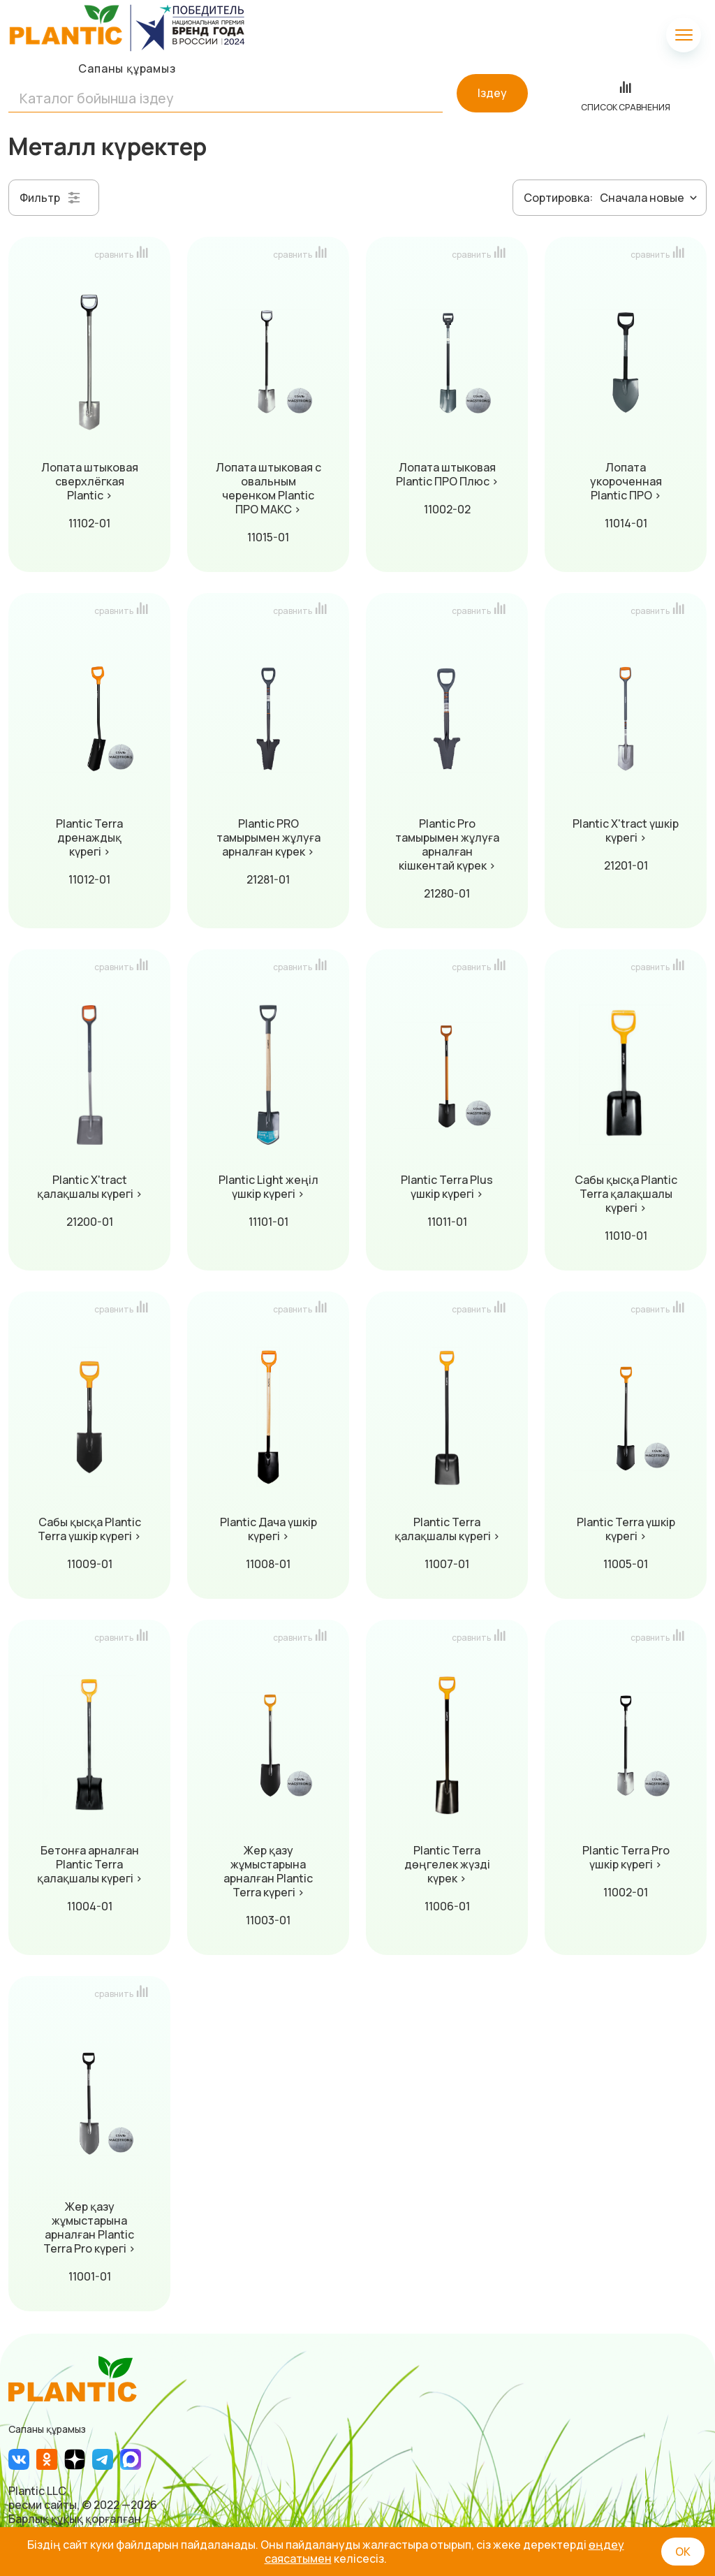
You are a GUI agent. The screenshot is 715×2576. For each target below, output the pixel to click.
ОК (683, 2551)
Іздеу (492, 93)
